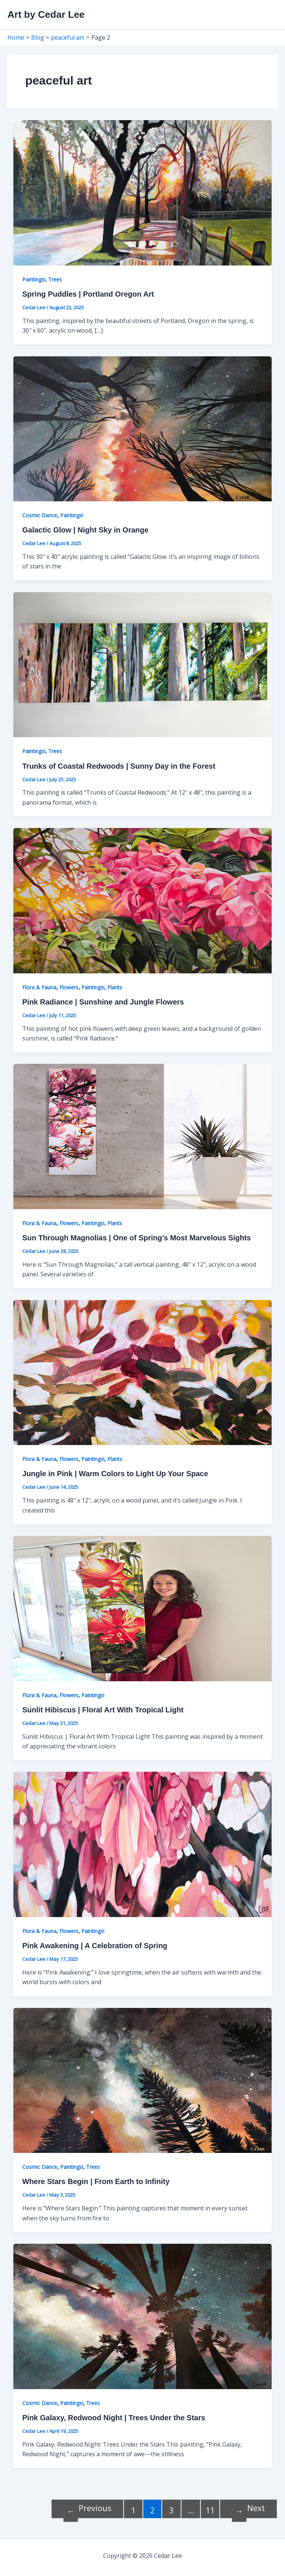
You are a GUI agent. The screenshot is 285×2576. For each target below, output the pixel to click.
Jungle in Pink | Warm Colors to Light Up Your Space (115, 1474)
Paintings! (33, 279)
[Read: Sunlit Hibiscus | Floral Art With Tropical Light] (142, 1608)
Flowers (68, 987)
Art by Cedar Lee (46, 14)
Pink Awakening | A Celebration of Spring (94, 1946)
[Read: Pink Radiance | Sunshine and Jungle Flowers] (142, 900)
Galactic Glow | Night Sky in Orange (85, 530)
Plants (114, 987)
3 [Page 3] (171, 2510)
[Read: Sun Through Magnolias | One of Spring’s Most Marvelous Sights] (142, 1136)
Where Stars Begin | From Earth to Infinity (96, 2181)
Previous (87, 2509)
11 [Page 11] (210, 2510)
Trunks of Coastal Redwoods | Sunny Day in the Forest (118, 766)
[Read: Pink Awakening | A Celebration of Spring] (142, 1844)
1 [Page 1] (133, 2510)
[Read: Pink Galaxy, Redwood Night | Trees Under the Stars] (142, 2316)
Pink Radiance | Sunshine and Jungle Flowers (103, 1002)
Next (248, 2509)
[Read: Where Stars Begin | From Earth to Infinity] (142, 2080)
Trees (55, 279)
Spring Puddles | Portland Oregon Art (88, 294)
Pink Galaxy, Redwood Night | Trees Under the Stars (113, 2418)
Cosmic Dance (39, 515)
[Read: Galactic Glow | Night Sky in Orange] (142, 428)
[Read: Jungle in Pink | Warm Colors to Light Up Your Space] (142, 1372)
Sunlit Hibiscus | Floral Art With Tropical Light (103, 1710)
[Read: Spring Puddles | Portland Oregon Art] (142, 192)
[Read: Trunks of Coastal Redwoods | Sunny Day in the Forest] (142, 664)
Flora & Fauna (39, 987)
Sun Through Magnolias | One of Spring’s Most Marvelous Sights (136, 1238)
